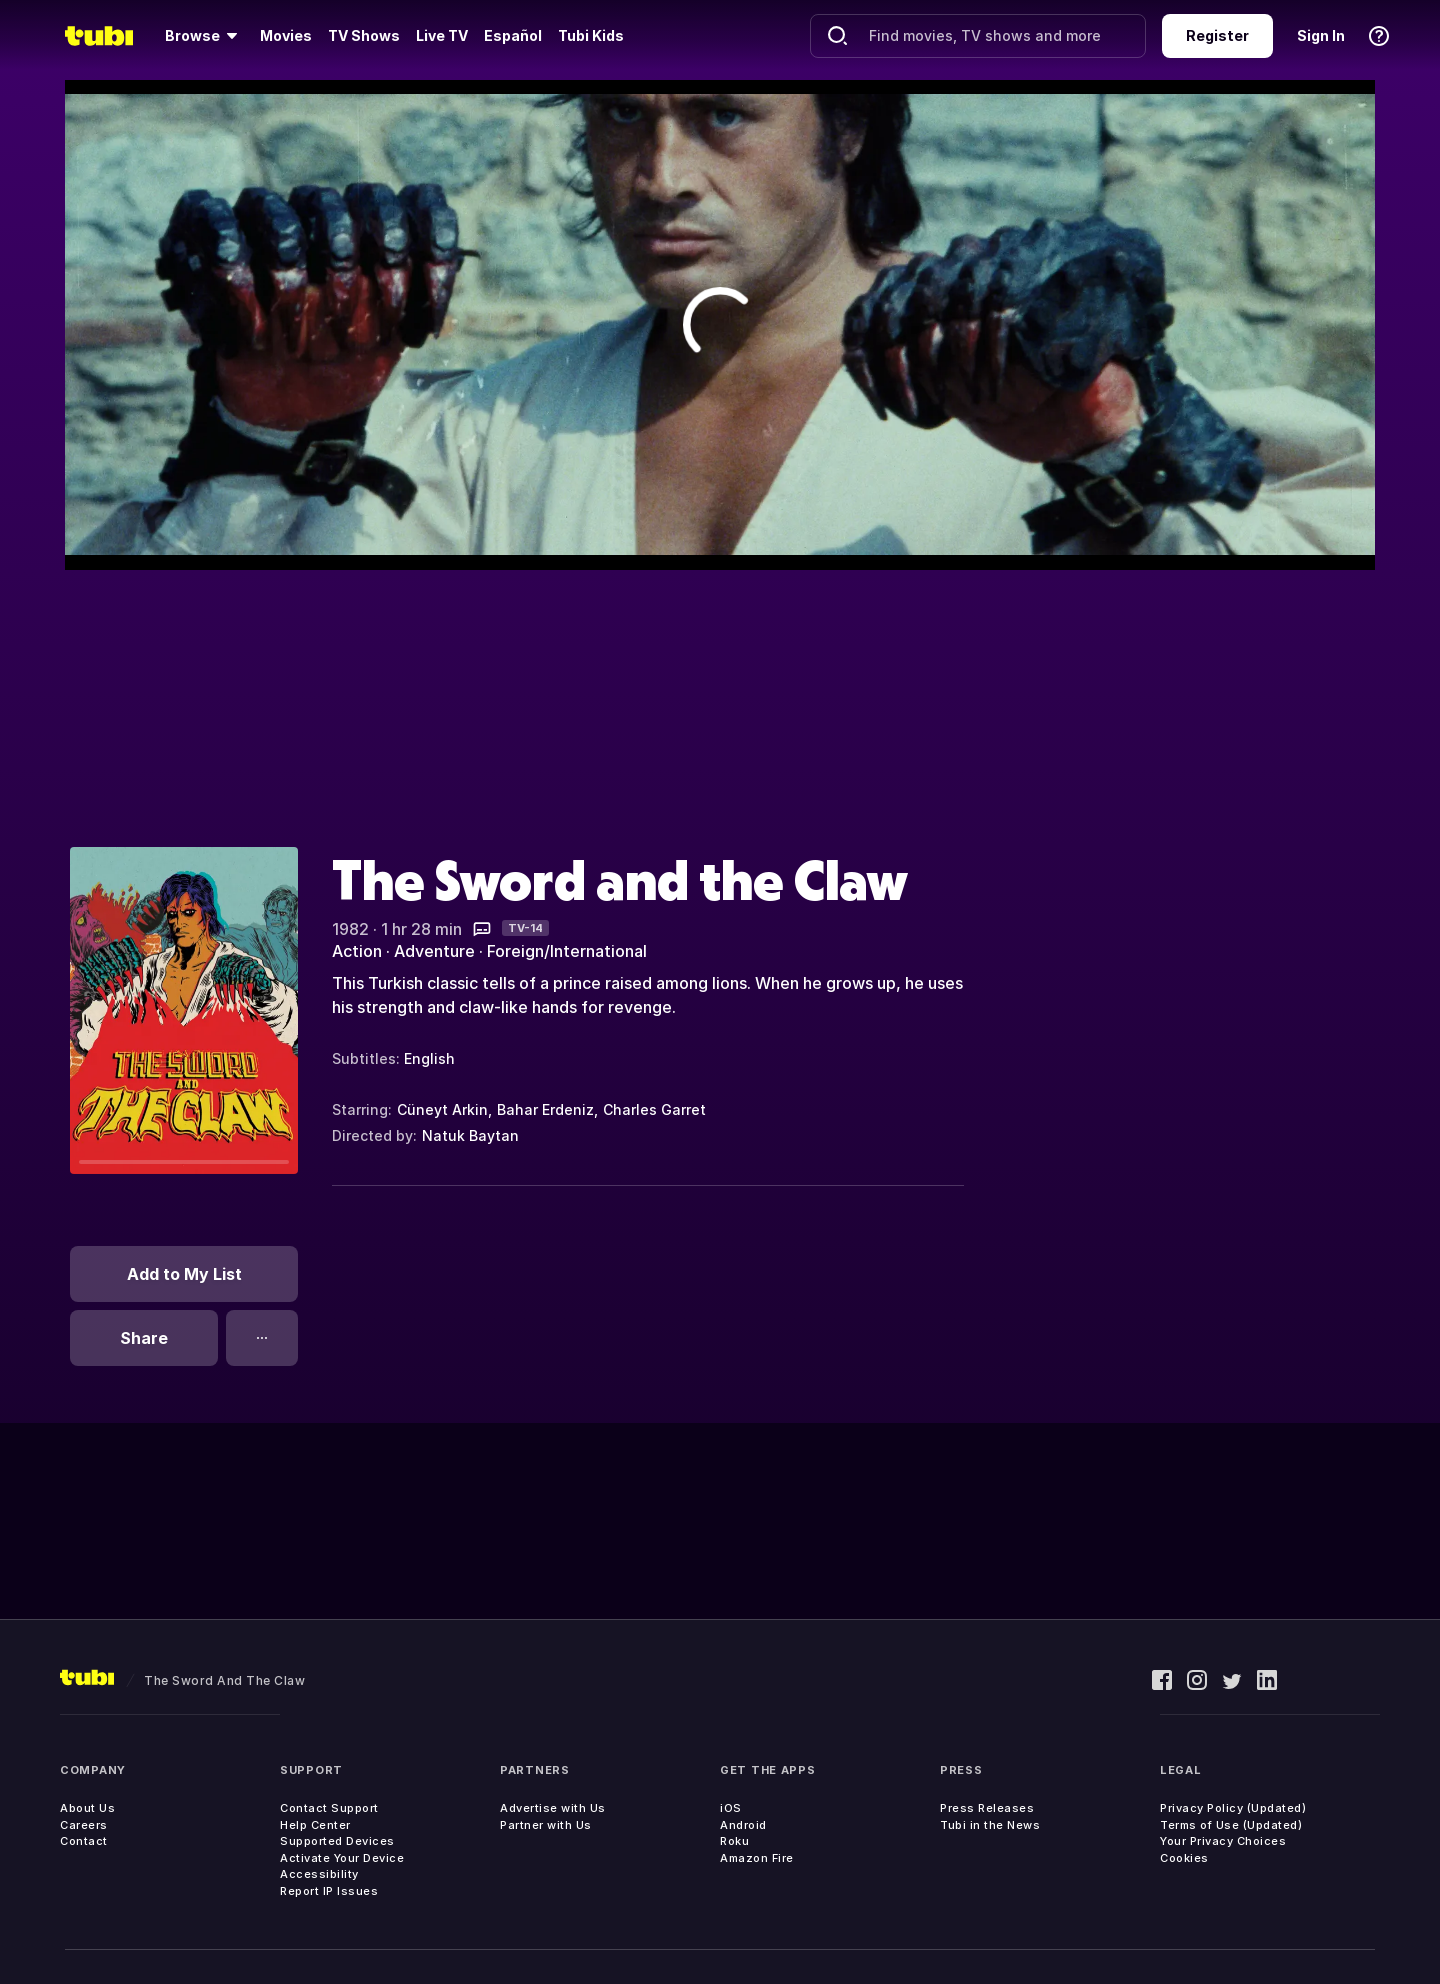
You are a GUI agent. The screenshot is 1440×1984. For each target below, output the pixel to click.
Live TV (442, 35)
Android (743, 1825)
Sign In (1321, 35)
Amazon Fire (757, 1858)
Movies (286, 35)
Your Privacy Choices (1223, 1841)
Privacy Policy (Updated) (1233, 1808)
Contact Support (329, 1808)
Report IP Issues (329, 1891)
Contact (84, 1841)
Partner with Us (546, 1825)
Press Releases (987, 1808)
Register (1217, 35)
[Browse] (204, 36)
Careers (84, 1825)
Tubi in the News (990, 1825)
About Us (87, 1808)
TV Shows (364, 35)
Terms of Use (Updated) (1231, 1825)
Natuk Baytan (470, 1135)
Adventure (434, 951)
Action (357, 951)
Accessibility (319, 1874)
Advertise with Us (553, 1808)
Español (513, 35)
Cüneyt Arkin (442, 1109)
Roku (734, 1841)
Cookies (1184, 1858)
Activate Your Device (342, 1858)
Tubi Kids (591, 35)
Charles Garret (654, 1109)
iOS (731, 1808)
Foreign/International (567, 951)
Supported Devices (337, 1841)
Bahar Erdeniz (545, 1109)
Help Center (315, 1825)
